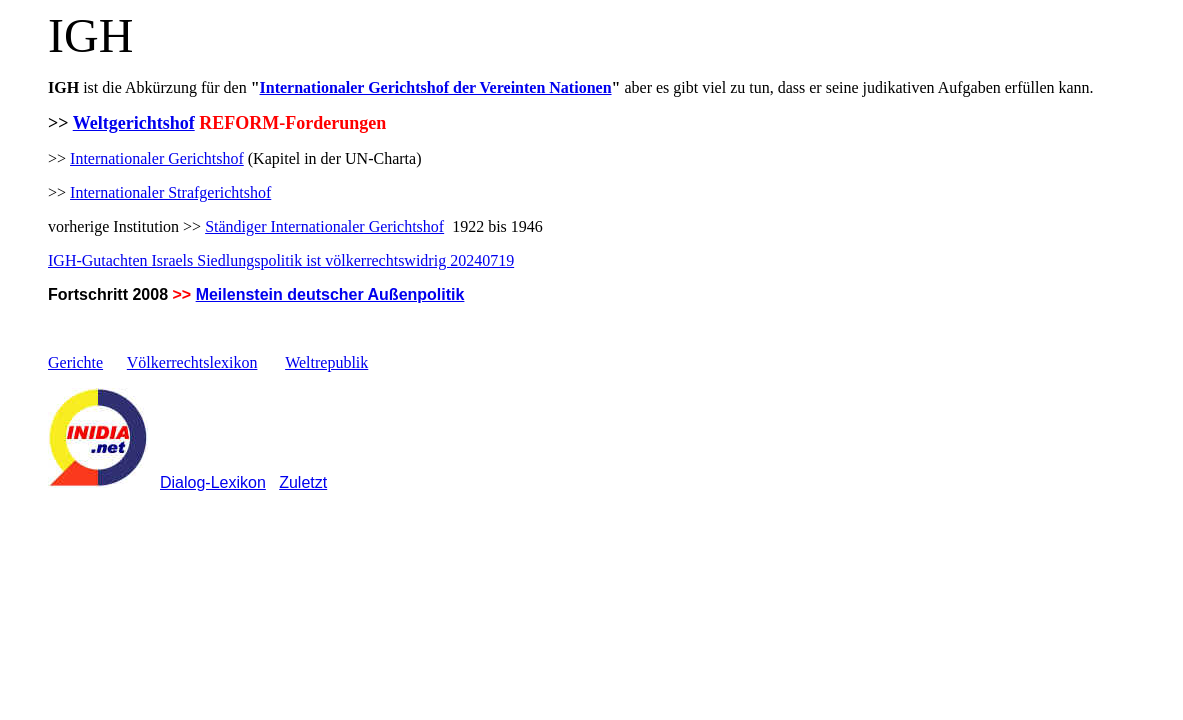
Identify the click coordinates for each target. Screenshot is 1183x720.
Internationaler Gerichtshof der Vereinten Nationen (436, 87)
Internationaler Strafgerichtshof (170, 192)
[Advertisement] (282, 549)
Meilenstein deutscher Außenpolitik (330, 294)
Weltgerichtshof (134, 123)
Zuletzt (303, 482)
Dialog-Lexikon (213, 482)
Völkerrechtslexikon (192, 362)
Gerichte (75, 362)
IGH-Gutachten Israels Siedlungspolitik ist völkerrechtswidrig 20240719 (281, 260)
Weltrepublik (326, 362)
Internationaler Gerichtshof (157, 158)
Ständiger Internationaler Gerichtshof (324, 226)
